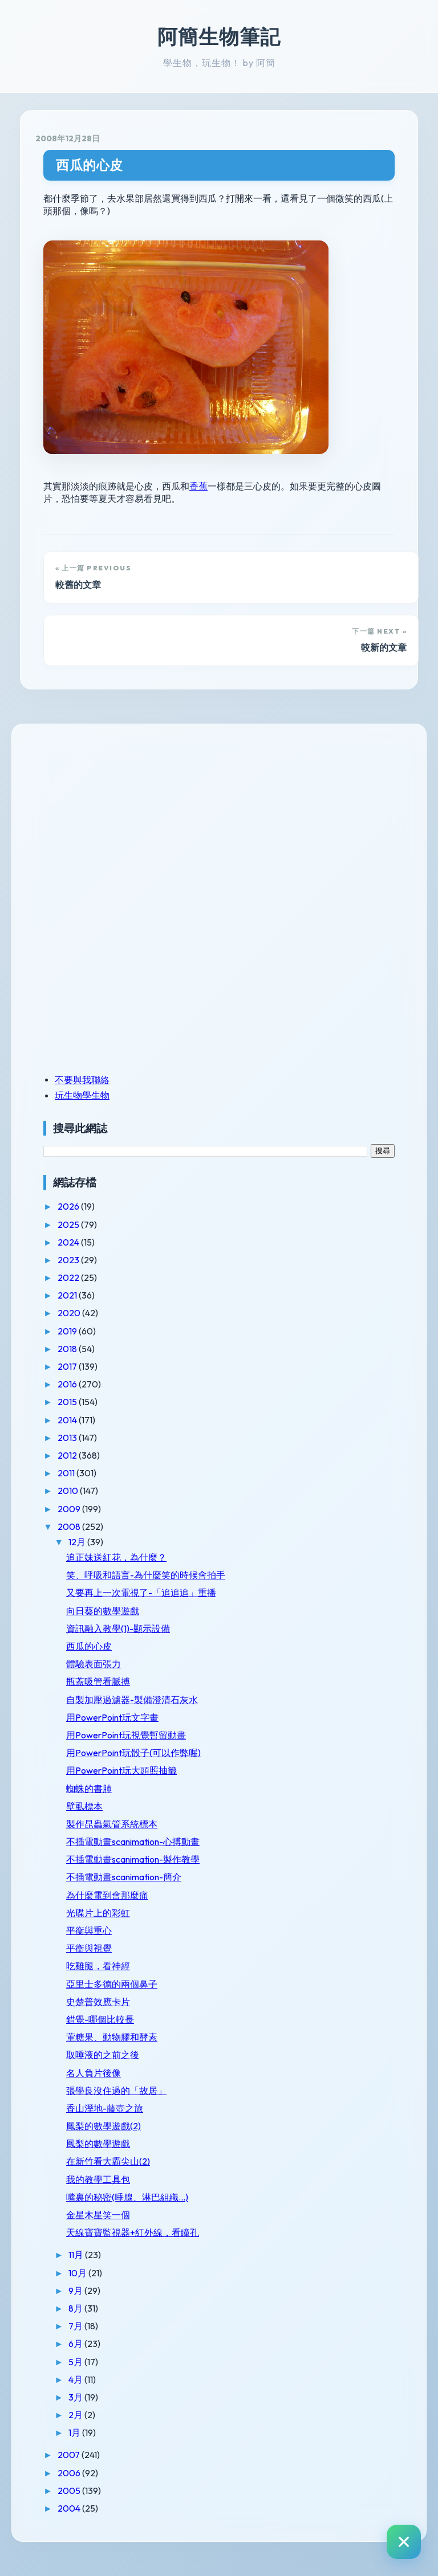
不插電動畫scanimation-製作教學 (133, 1859)
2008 (70, 1526)
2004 (70, 2508)
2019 (68, 1331)
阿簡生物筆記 (219, 36)
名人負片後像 (93, 2073)
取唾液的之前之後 (102, 2054)
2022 (69, 1277)
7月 (76, 2326)
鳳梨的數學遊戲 (98, 2143)
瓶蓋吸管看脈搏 (98, 1681)
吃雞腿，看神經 (98, 1965)
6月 (76, 2343)
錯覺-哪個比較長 (100, 2019)
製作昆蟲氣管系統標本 (111, 1824)
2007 (70, 2454)
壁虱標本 (84, 1806)
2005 (70, 2490)
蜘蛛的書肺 (89, 1788)
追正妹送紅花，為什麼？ (116, 1557)
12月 (77, 1542)
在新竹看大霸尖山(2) (108, 2161)
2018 (68, 1348)
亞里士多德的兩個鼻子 (111, 1984)
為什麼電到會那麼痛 (107, 1895)
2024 (69, 1242)
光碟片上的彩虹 (98, 1912)
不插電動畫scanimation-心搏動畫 (133, 1841)
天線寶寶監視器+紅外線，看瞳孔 (132, 2232)
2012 (68, 1455)
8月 (76, 2308)
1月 (75, 2432)
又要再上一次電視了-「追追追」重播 (141, 1592)
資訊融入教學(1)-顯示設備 (118, 1628)
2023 (69, 1259)
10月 (78, 2273)
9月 (76, 2290)
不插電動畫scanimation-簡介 (123, 1877)
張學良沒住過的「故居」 (116, 2090)
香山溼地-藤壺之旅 (104, 2108)
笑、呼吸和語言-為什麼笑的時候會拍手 (145, 1575)
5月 (76, 2361)
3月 (76, 2397)
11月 (76, 2254)
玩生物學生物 (82, 1095)
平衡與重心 (89, 1930)
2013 (68, 1437)
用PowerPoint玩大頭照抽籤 (121, 1770)
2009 (70, 1508)
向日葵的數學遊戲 (102, 1610)
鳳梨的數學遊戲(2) (103, 2126)
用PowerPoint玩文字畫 (112, 1717)
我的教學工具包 (98, 2179)
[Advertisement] (114, 818)
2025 (69, 1224)
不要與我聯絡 (82, 1079)
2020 (70, 1312)
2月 (76, 2414)
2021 (68, 1295)
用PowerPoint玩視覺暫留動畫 (126, 1735)
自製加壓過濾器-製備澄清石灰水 (132, 1699)
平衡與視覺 (89, 1948)
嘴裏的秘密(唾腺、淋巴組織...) (127, 2197)
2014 (68, 1420)
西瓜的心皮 (89, 165)
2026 (69, 1206)
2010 (69, 1490)
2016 (68, 1384)
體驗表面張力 (93, 1663)
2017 (68, 1366)
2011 (67, 1473)
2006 (70, 2473)
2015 (68, 1401)
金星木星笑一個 (98, 2214)
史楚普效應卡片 (98, 2001)
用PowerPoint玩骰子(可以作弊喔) (133, 1752)
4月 (76, 2379)
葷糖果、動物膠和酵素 (111, 2037)
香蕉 (198, 486)
